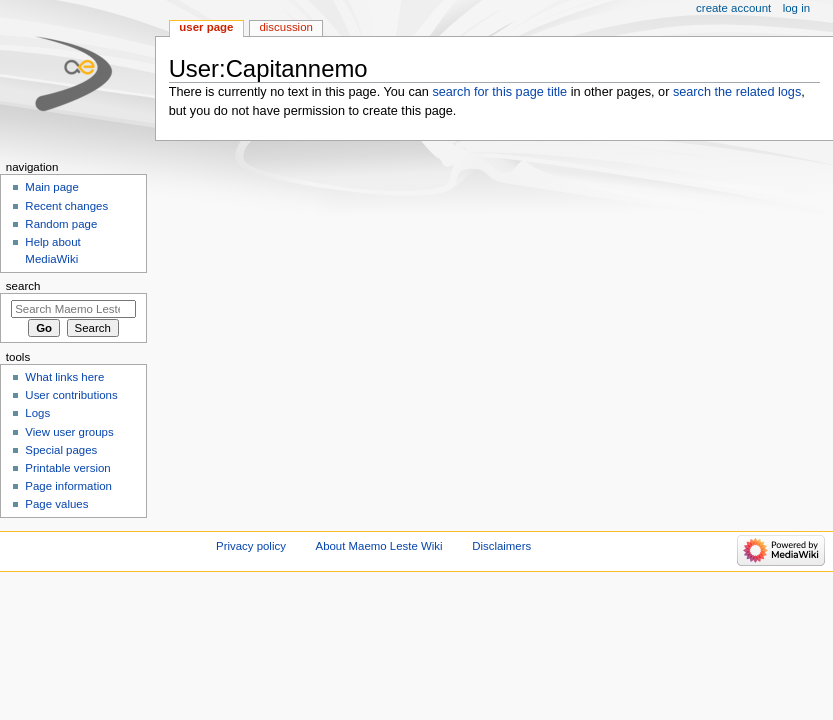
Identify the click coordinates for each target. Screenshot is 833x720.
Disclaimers (501, 546)
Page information (68, 486)
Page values (56, 504)
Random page (61, 224)
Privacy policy (251, 546)
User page (206, 27)
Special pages (61, 450)
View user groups (69, 432)
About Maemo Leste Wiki (379, 546)
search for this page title (499, 92)
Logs (37, 413)
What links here (64, 377)
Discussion (285, 27)
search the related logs (737, 92)
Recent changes (66, 206)
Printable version (67, 468)
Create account (733, 8)
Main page (52, 187)
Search (23, 286)
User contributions (71, 395)
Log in (796, 8)
